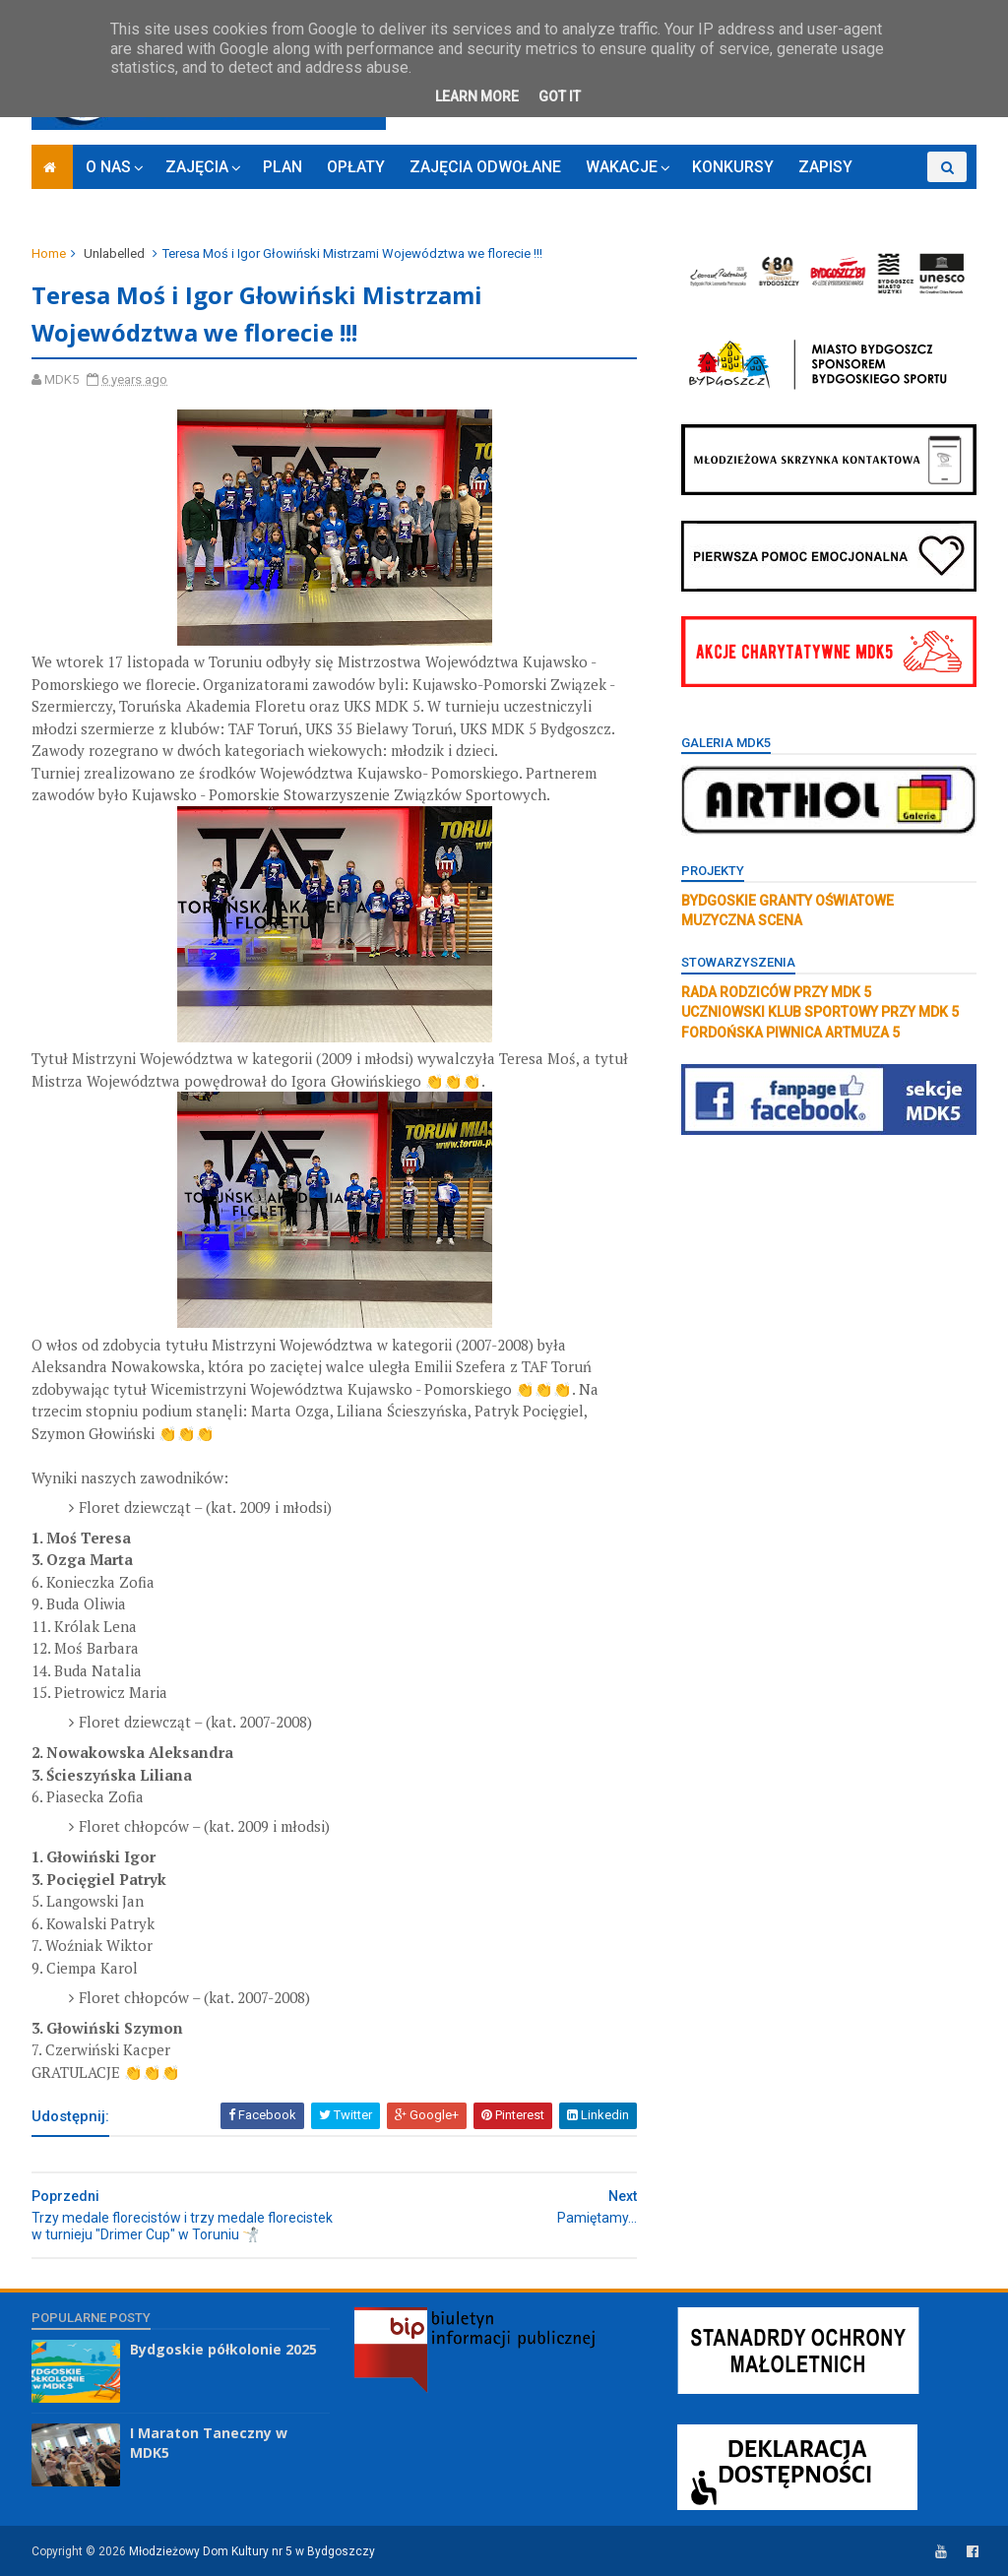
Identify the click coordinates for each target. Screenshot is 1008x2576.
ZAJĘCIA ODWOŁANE (485, 166)
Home (49, 253)
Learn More (477, 96)
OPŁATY (356, 166)
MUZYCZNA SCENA (741, 920)
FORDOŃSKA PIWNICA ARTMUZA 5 (790, 1032)
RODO (898, 197)
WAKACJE (622, 166)
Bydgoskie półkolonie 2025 (223, 2349)
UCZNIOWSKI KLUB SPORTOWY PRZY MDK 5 (820, 1012)
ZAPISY (825, 166)
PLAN (282, 166)
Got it (559, 96)
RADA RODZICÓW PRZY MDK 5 (776, 992)
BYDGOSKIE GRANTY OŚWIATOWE (787, 901)
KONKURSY (733, 166)
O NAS (108, 166)
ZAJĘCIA (196, 166)
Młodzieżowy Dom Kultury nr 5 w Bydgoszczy (252, 2551)
